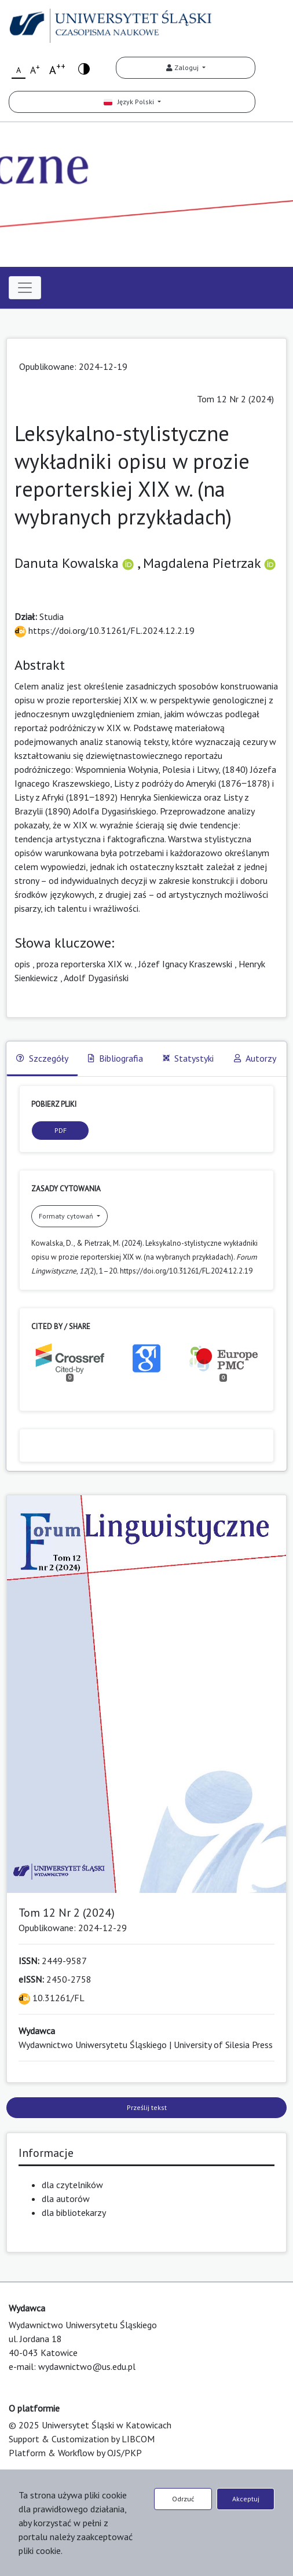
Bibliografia (115, 1058)
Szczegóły (42, 1058)
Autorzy (255, 1058)
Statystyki (188, 1058)
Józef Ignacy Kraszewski (185, 964)
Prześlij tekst (147, 2107)
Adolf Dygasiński (96, 978)
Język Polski (130, 101)
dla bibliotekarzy (74, 2212)
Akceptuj (245, 2498)
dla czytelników (72, 2184)
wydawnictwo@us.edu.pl (86, 2366)
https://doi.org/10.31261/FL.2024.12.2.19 (104, 630)
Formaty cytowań (67, 1216)
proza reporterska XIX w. (84, 964)
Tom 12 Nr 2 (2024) (235, 399)
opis (22, 964)
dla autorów (66, 2198)
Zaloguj (183, 67)
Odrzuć (183, 2498)
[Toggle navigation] (25, 287)
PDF (60, 1130)
